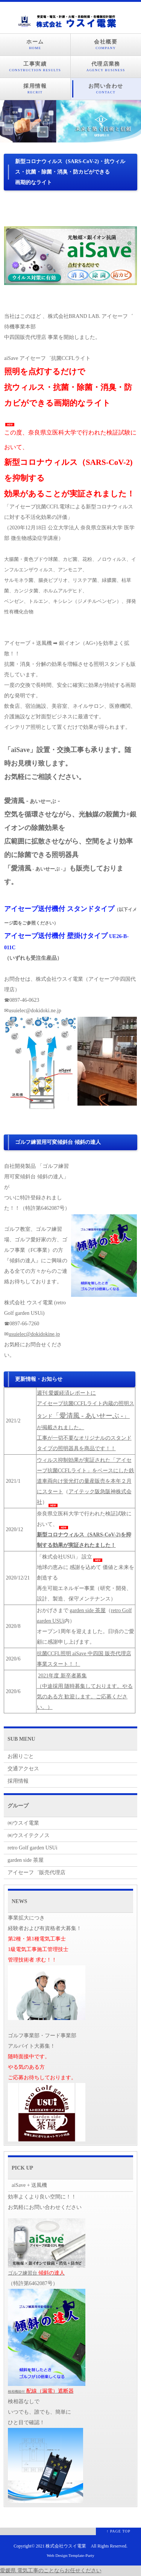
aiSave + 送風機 (29, 2185)
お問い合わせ (106, 88)
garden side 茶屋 (88, 1610)
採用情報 (35, 88)
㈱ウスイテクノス (29, 1835)
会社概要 (106, 44)
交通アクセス (23, 1768)
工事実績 (35, 66)
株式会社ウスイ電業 (65, 2546)
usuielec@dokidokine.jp (34, 1334)
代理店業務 (106, 66)
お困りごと (21, 1756)
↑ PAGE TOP (118, 2531)
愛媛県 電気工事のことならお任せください (51, 2570)
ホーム (35, 44)
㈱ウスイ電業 (23, 1823)
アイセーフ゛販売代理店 (36, 1872)
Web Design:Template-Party (70, 2555)
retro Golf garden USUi (33, 1848)
